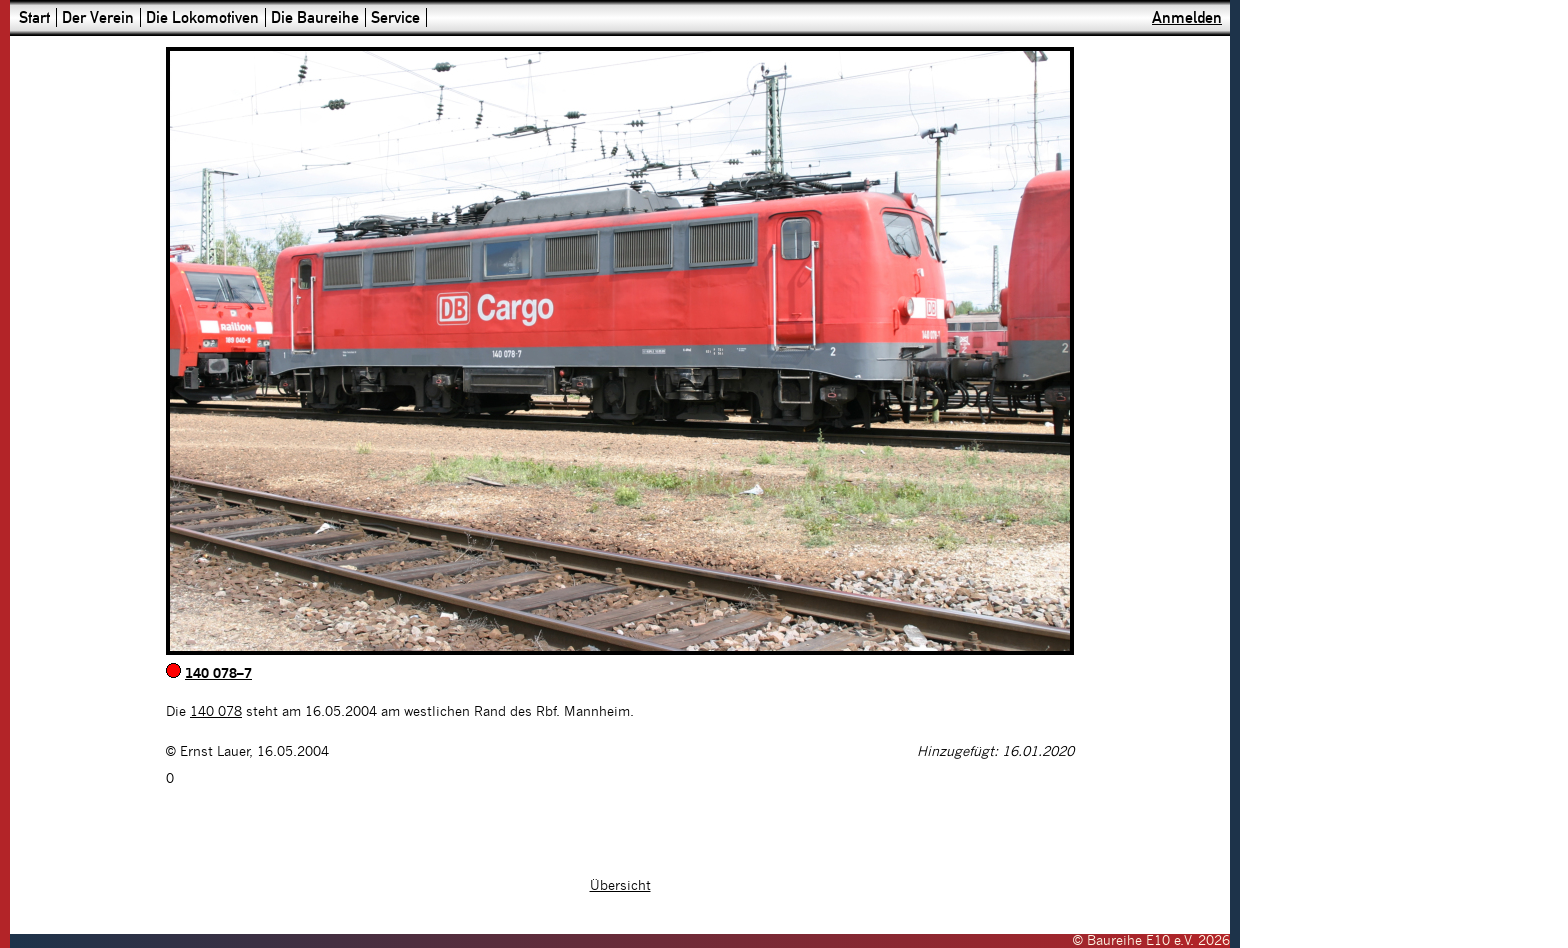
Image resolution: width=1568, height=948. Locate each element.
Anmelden (1187, 17)
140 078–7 (218, 674)
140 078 (216, 712)
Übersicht (620, 886)
